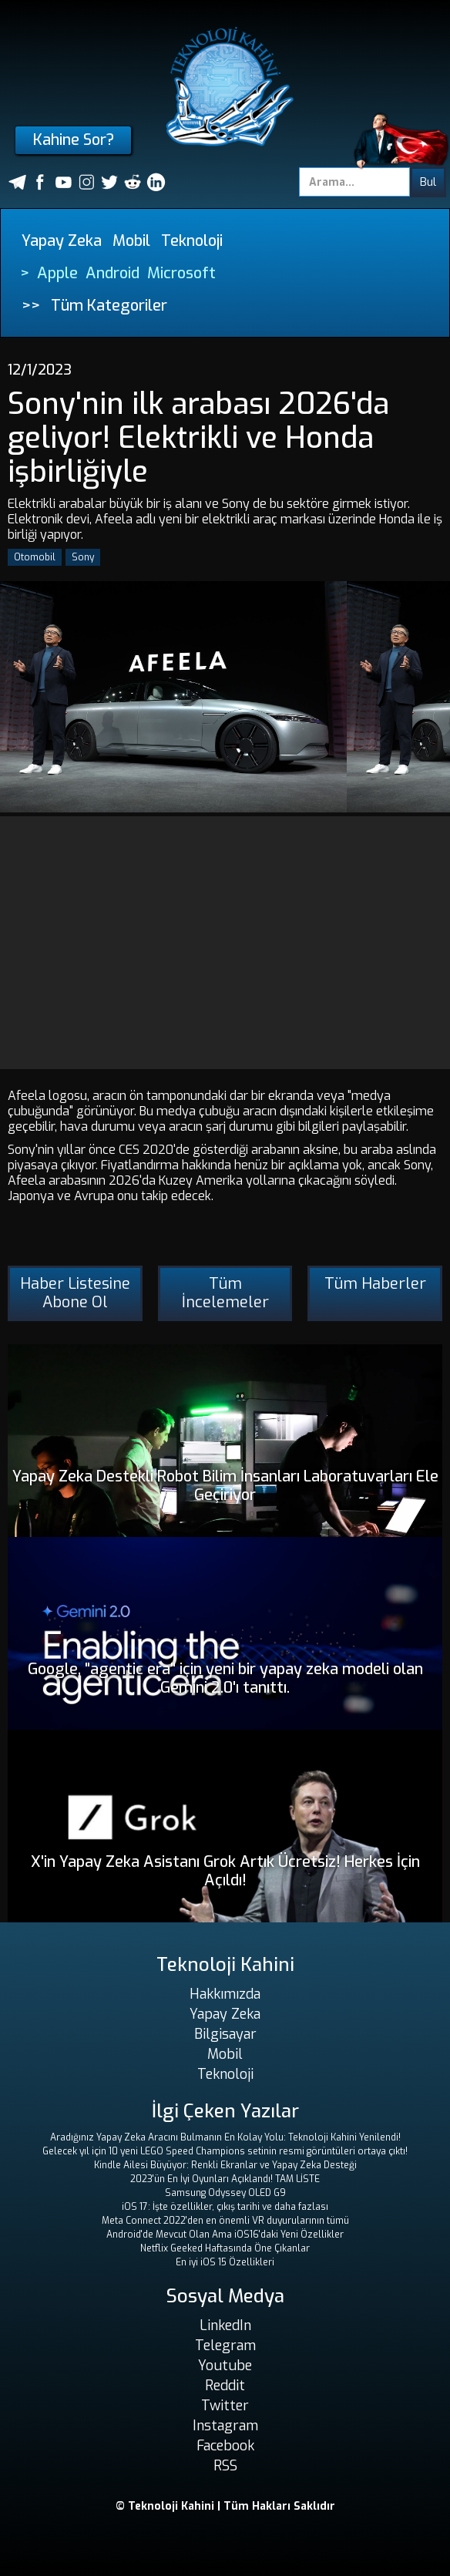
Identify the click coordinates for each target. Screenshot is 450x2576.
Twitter (225, 2405)
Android (112, 273)
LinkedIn (225, 2325)
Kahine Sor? (73, 139)
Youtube (225, 2365)
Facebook (225, 2445)
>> (31, 305)
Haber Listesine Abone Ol (75, 1293)
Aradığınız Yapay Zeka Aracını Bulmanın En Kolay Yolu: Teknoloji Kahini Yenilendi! (225, 2137)
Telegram (225, 2345)
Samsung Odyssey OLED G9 (225, 2193)
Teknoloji (192, 240)
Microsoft (181, 273)
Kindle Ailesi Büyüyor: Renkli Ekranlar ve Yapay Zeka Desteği (225, 2165)
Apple (57, 273)
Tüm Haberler (375, 1283)
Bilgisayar (225, 2034)
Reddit (225, 2385)
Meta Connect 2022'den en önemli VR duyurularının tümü (225, 2220)
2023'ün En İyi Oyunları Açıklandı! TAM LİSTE (225, 2179)
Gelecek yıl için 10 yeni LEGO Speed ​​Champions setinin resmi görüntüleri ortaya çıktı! (225, 2151)
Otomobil (34, 557)
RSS (225, 2466)
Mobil (131, 240)
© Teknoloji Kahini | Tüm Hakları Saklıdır (225, 2506)
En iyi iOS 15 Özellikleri (225, 2262)
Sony (83, 557)
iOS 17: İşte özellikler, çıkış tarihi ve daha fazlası (225, 2207)
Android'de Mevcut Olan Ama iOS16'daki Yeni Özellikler (225, 2234)
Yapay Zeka (62, 240)
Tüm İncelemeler (225, 1293)
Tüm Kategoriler (109, 305)
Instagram (225, 2425)
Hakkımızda (225, 1994)
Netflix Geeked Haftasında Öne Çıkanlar (225, 2248)
